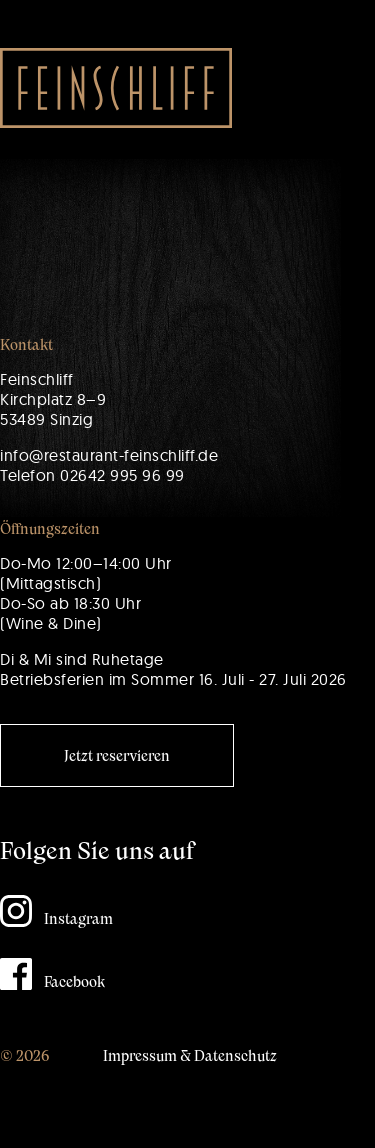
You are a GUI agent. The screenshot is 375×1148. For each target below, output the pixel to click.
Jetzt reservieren (117, 756)
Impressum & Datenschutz (190, 1056)
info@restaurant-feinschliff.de (109, 455)
